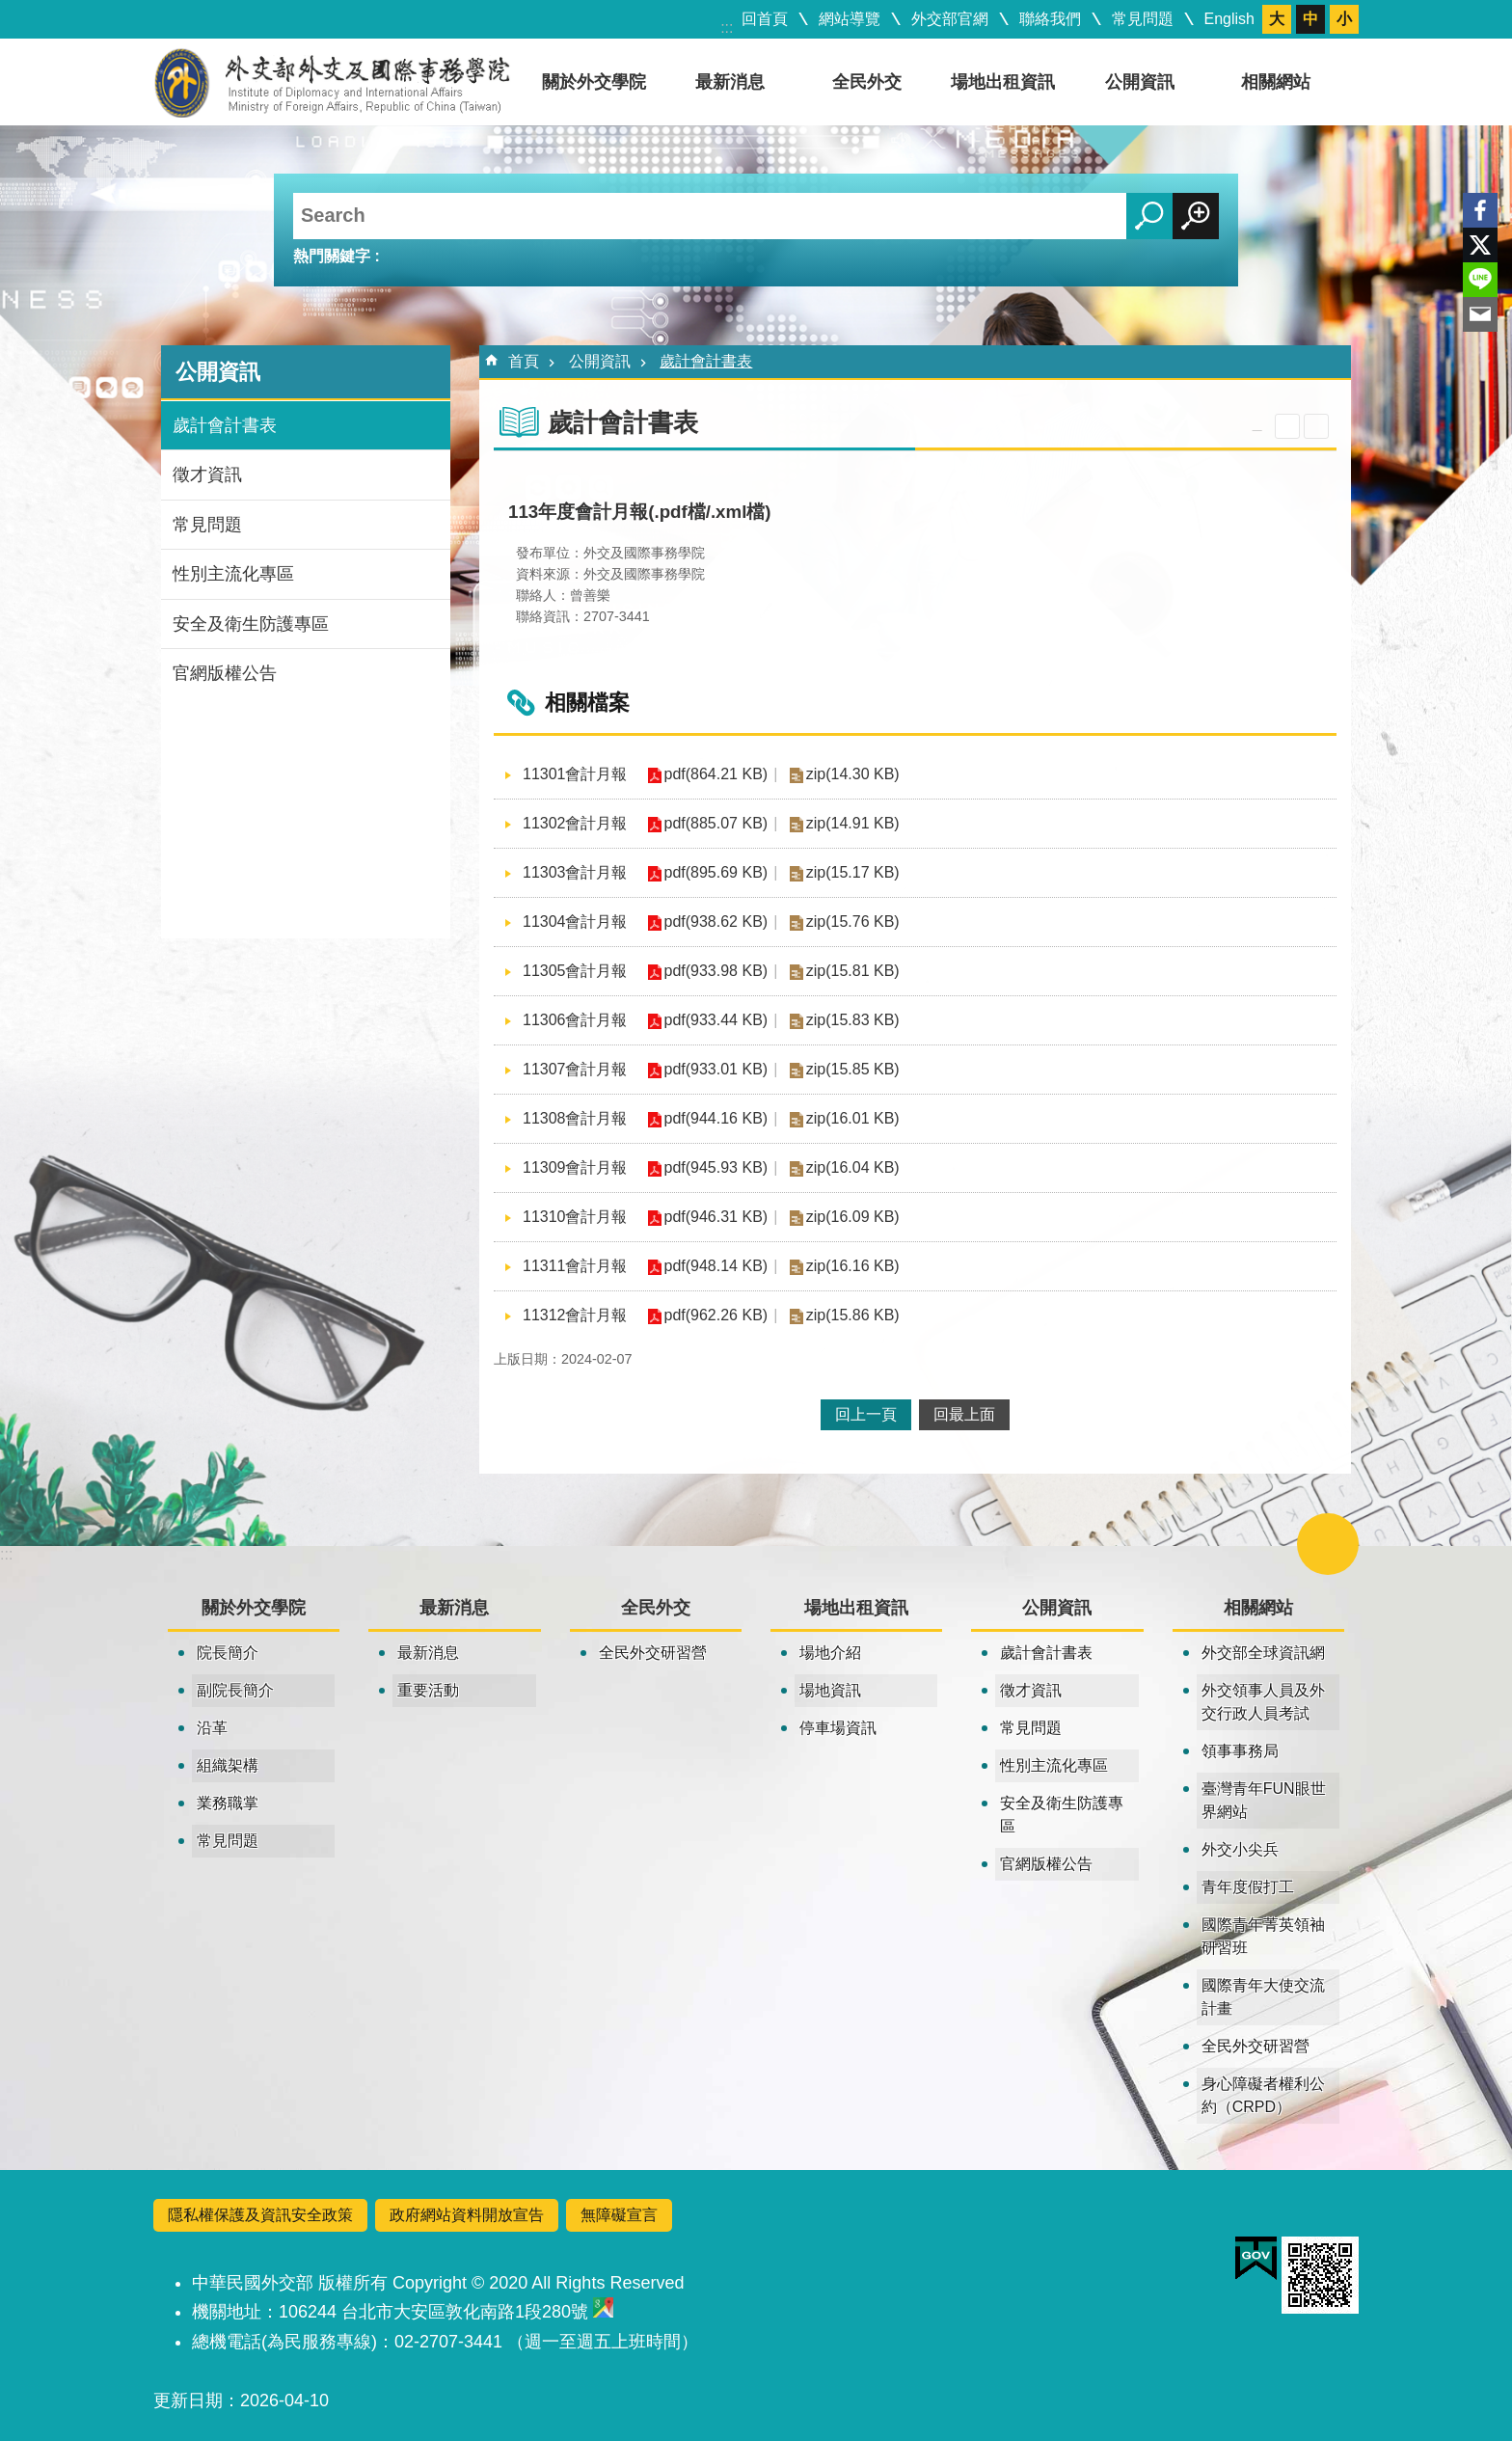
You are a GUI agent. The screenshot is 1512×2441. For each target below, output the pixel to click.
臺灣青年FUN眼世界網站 (1264, 1800)
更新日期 (188, 2400)
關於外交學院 (594, 82)
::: (726, 27)
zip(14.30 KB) (853, 774)
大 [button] (1276, 19)
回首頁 (765, 19)
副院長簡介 (235, 1690)
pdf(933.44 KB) (716, 1020)
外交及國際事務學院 (332, 82)
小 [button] (1344, 19)
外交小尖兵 (1240, 1849)
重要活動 (428, 1690)
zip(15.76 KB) (853, 921)
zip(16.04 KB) (853, 1167)
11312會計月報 (575, 1315)
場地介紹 (830, 1652)
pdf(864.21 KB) (716, 774)
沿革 (212, 1728)
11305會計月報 (575, 971)
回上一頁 (866, 1414)
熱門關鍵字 (331, 256)
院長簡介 (227, 1652)
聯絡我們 (1050, 19)
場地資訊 (830, 1690)
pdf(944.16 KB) (716, 1118)
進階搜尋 (1196, 216)
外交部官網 (949, 19)
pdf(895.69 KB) (716, 872)
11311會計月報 (575, 1266)
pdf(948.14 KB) (716, 1266)
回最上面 (964, 1414)
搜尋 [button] (1149, 216)
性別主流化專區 (233, 573)
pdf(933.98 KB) (716, 971)
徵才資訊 (207, 474)
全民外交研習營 (653, 1652)
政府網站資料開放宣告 (467, 2215)
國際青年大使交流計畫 (1263, 1997)
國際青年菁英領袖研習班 (1263, 1936)
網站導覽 (849, 19)
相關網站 (1275, 82)
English (1229, 19)
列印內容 (1316, 426)
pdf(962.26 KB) (716, 1315)
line (1480, 279)
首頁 (523, 361)
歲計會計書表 (225, 425)
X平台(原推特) (1480, 245)
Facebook (1480, 210)
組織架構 (227, 1765)
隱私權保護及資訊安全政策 (260, 2215)
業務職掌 (227, 1803)
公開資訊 (1139, 82)
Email (1480, 314)
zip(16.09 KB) (853, 1216)
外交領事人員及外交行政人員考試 (1263, 1702)
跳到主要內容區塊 (10, 10)
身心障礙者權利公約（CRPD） (1263, 2095)
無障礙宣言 (619, 2215)
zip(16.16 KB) (853, 1266)
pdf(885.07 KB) (716, 823)
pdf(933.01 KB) (716, 1069)
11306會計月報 (575, 1020)
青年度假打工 (1248, 1887)
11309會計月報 (575, 1167)
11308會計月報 (575, 1118)
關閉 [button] (1287, 426)
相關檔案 (587, 703)
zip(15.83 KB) (853, 1020)
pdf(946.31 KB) (716, 1216)
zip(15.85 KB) (853, 1069)
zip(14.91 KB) (853, 823)
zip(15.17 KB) (853, 872)
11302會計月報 (575, 823)
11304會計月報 (575, 921)
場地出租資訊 (1003, 82)
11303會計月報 (575, 872)
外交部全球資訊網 (1263, 1652)
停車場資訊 (838, 1728)
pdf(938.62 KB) (716, 921)
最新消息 (730, 82)
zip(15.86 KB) (853, 1315)
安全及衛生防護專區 (251, 624)
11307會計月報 (575, 1069)
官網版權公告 (225, 673)
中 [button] (1310, 19)
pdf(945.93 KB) (716, 1167)
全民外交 (867, 82)
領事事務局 (1240, 1751)
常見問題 (1143, 19)
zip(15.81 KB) (853, 971)
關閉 (1328, 1544)
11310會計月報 (575, 1216)
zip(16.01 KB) (853, 1118)
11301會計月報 (575, 774)
